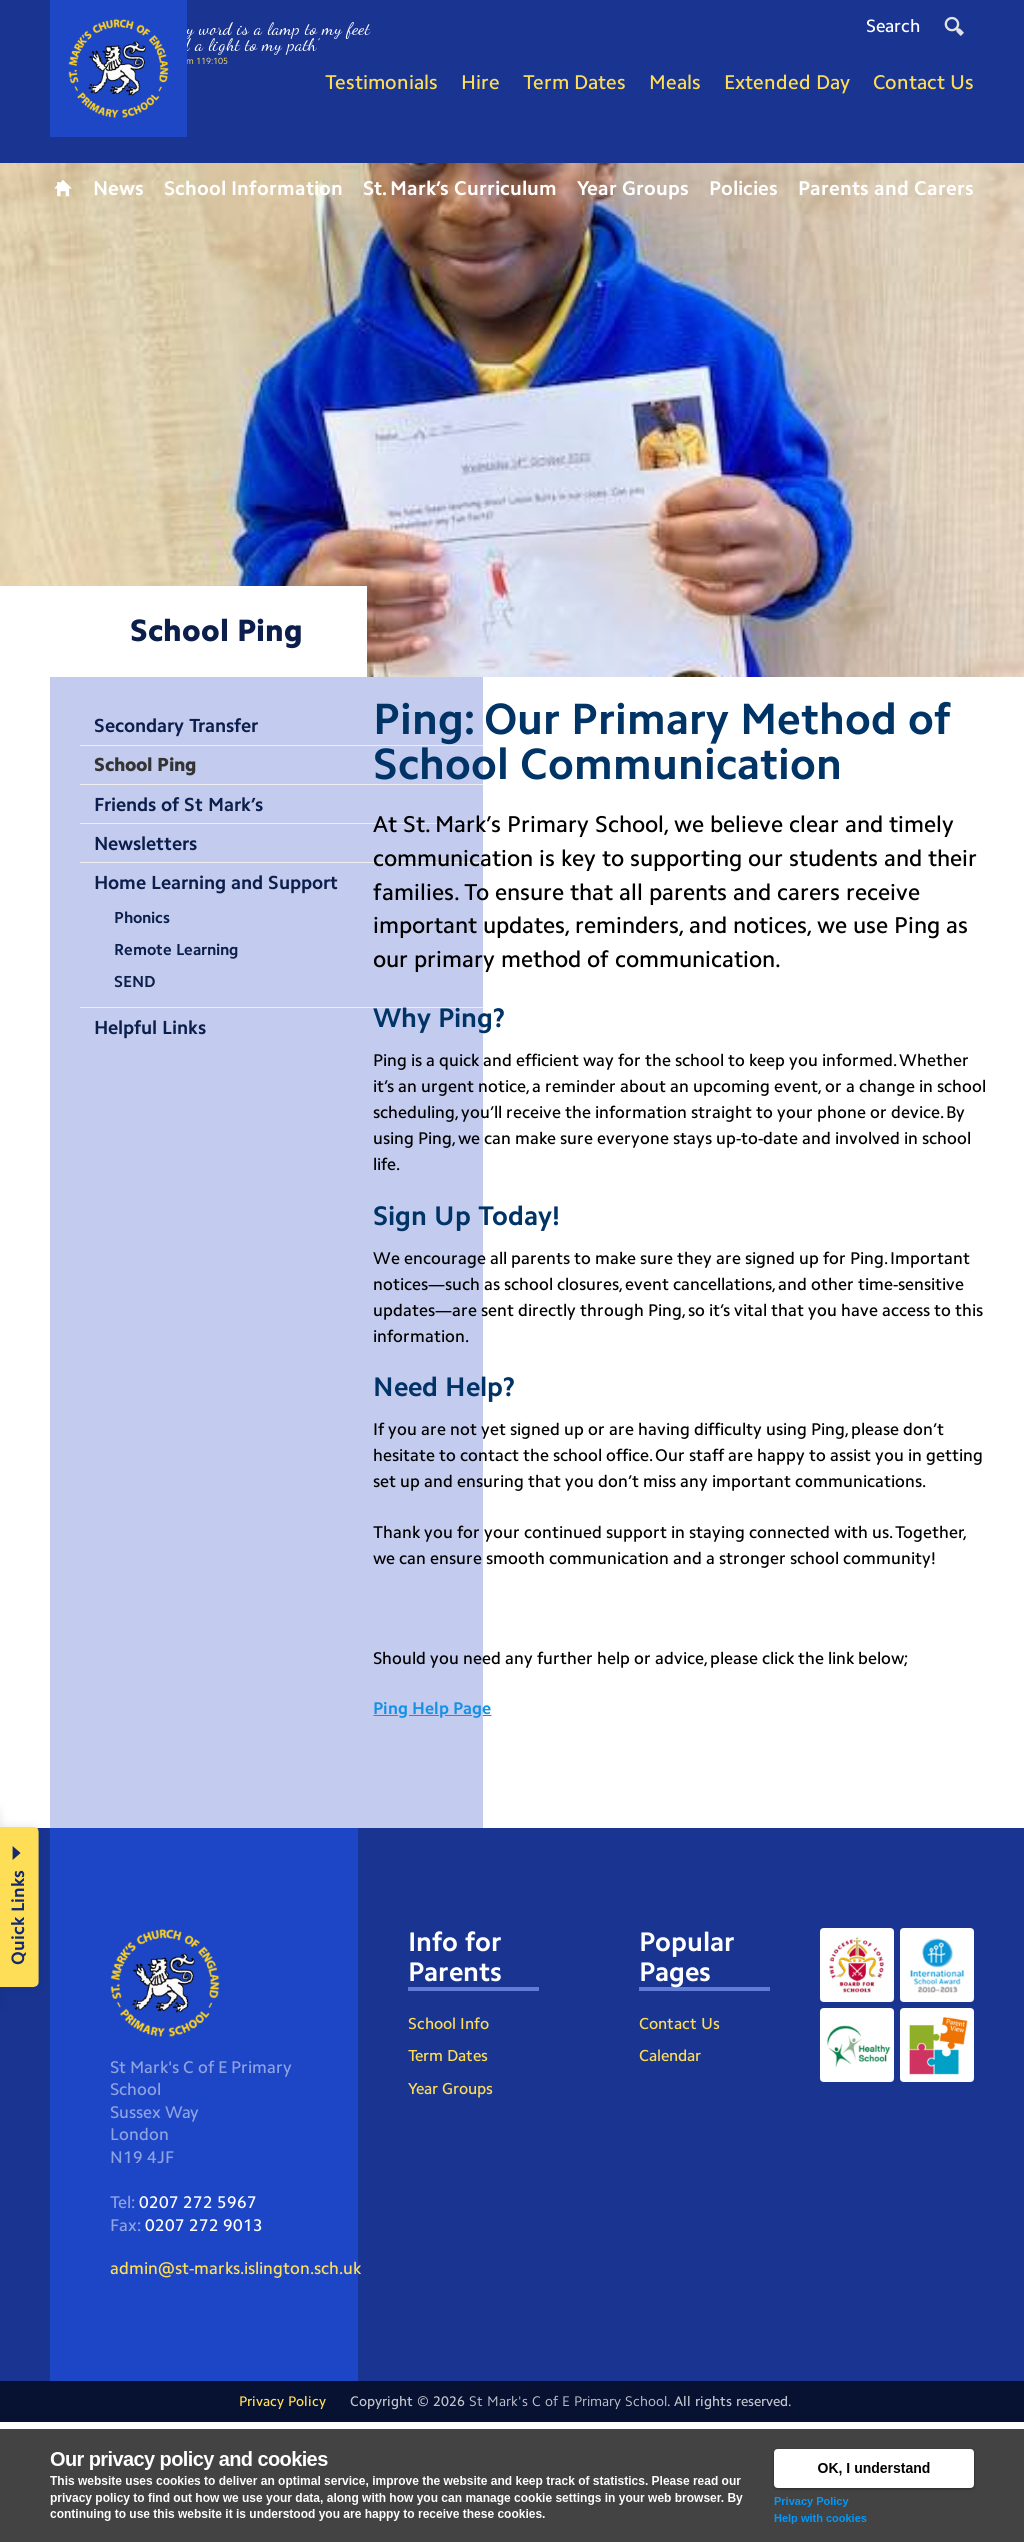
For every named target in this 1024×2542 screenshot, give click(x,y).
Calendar (670, 2169)
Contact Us (679, 2135)
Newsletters (150, 861)
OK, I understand (874, 2468)
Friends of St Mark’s (185, 820)
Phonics (146, 938)
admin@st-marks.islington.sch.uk (244, 2385)
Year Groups (450, 2203)
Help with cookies (820, 2518)
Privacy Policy (811, 2501)
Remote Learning (183, 972)
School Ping (150, 779)
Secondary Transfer (184, 739)
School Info (448, 2135)
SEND (138, 1006)
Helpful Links (154, 1052)
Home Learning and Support (226, 901)
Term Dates (448, 2169)
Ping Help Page (437, 1814)
